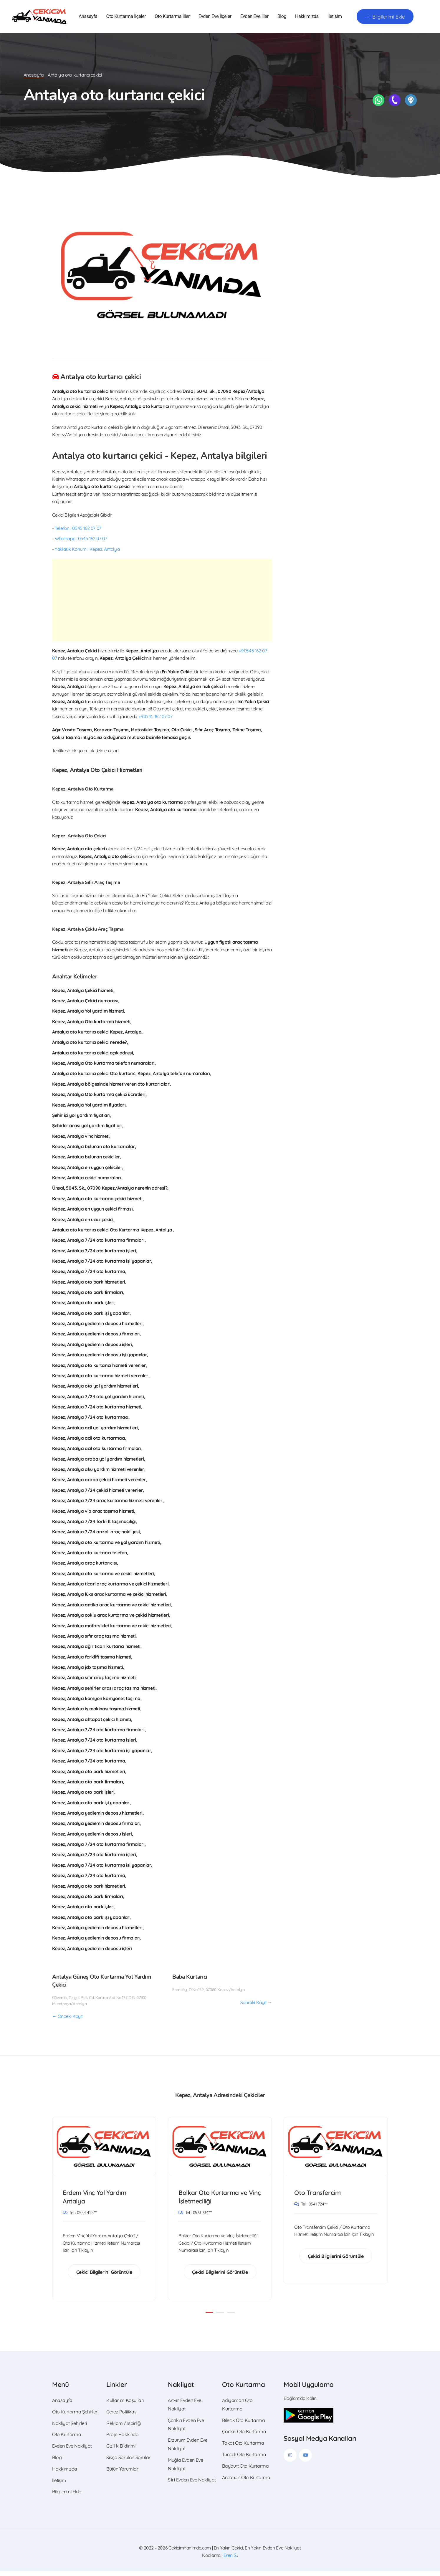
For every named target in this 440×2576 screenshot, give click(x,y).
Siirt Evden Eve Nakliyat (192, 2484)
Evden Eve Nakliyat (72, 2450)
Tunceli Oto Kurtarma (244, 2459)
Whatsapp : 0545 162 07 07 (81, 541)
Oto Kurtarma (66, 2439)
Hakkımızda (307, 18)
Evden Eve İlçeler (215, 18)
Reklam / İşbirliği (123, 2427)
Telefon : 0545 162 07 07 (78, 530)
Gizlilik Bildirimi (120, 2450)
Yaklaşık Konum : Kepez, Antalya (87, 551)
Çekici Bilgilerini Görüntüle (104, 2276)
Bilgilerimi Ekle (66, 2496)
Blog (281, 18)
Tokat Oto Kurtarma (243, 2448)
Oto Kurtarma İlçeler (126, 18)
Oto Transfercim (319, 2195)
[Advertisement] (162, 602)
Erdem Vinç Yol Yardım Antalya (97, 2200)
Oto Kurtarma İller (172, 18)
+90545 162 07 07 (155, 719)
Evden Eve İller (254, 18)
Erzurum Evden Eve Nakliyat (187, 2449)
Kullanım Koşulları (125, 2405)
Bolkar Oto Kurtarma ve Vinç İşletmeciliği (215, 2200)
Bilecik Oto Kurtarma (243, 2425)
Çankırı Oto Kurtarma (244, 2436)
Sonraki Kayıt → (256, 2005)
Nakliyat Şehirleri (69, 2427)
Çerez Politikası (121, 2416)
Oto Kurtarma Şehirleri (75, 2416)
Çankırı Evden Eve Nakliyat (186, 2429)
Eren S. (230, 2560)
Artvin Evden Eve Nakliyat (184, 2409)
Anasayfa (88, 18)
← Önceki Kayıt (67, 2018)
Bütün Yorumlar (122, 2473)
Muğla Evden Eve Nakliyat (185, 2469)
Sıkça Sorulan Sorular (128, 2462)
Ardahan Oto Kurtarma (246, 2482)
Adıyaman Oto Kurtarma (237, 2409)
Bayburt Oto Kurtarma (245, 2471)
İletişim (334, 18)
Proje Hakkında (122, 2439)
